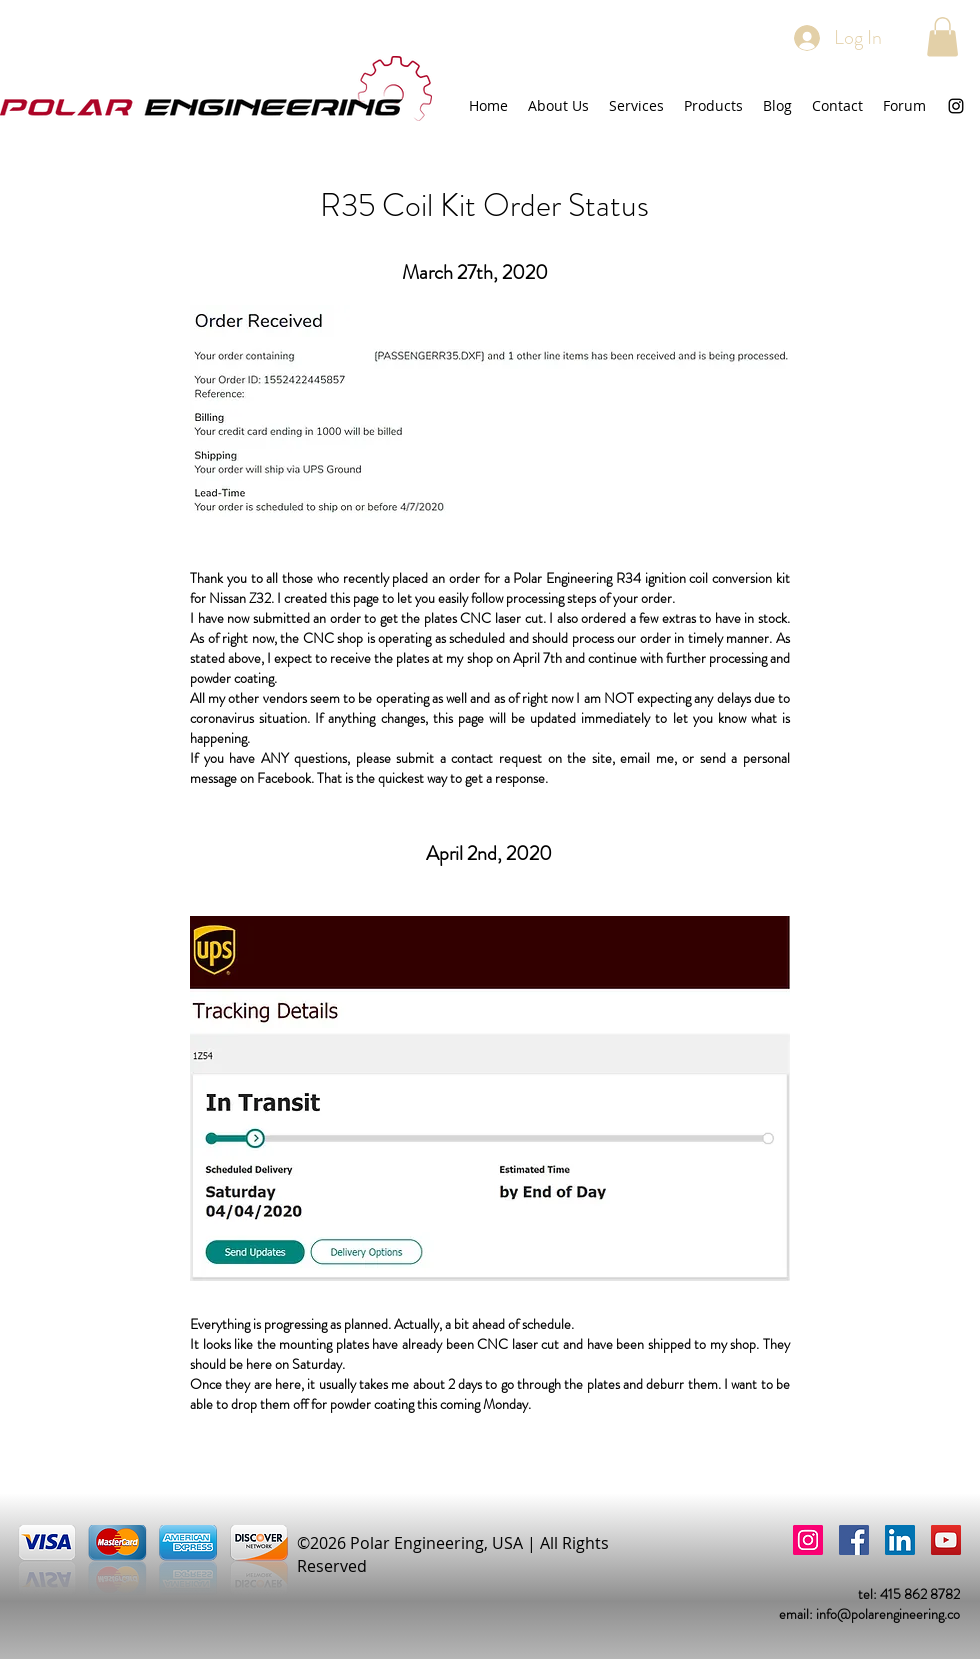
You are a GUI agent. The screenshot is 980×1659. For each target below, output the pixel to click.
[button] (942, 36)
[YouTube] (946, 1540)
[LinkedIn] (900, 1540)
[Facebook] (854, 1540)
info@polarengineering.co (888, 1614)
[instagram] (956, 106)
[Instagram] (808, 1540)
